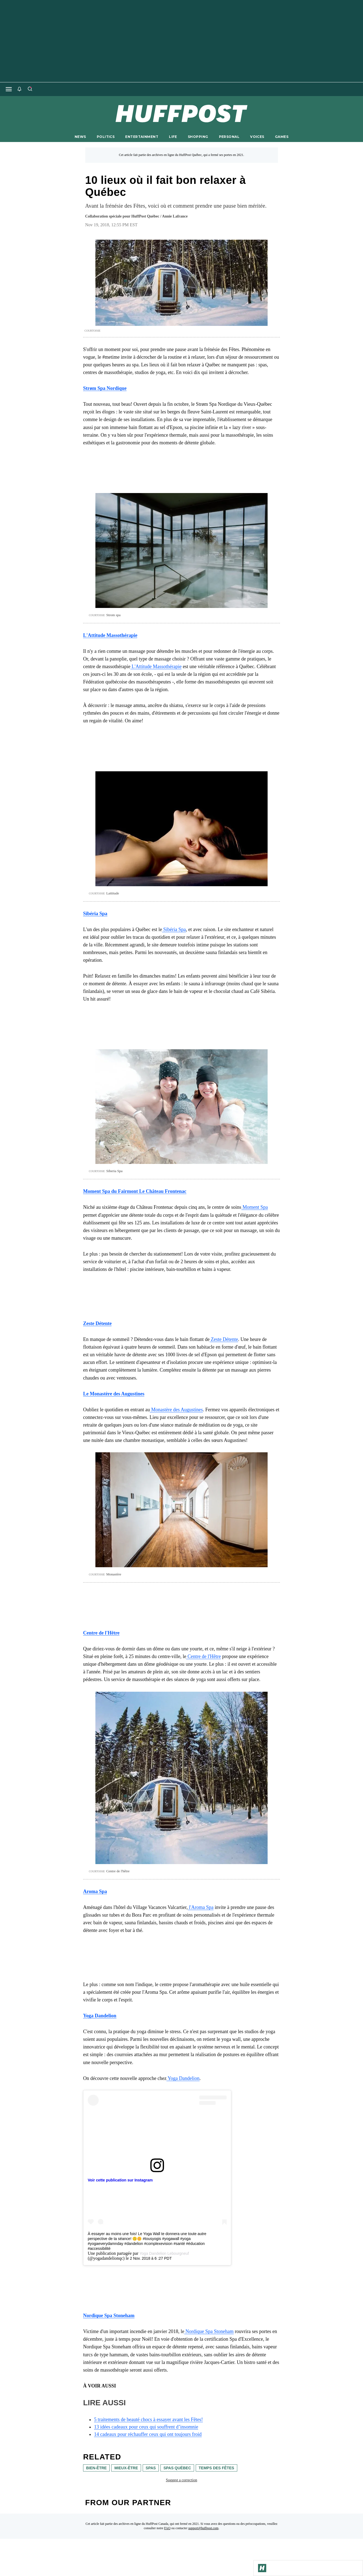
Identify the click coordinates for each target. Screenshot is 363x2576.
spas (151, 2468)
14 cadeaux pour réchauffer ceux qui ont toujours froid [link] (148, 2434)
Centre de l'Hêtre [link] (203, 1656)
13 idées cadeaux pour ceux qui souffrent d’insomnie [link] (146, 2427)
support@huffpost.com (203, 2528)
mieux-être (126, 2468)
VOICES (257, 137)
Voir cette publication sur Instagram (120, 2180)
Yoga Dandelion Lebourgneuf (164, 2253)
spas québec (177, 2468)
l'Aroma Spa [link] (200, 1907)
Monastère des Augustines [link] (176, 1409)
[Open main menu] (8, 89)
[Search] (30, 89)
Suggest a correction (181, 2480)
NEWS (80, 137)
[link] (105, 388)
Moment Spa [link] (254, 1207)
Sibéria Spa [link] (174, 929)
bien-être (96, 2468)
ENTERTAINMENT (141, 137)
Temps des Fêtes (216, 2468)
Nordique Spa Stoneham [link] (208, 2331)
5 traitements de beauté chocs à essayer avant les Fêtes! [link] (148, 2419)
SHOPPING (198, 137)
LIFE (173, 137)
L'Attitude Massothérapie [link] (156, 666)
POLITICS (106, 137)
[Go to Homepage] (262, 2568)
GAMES (281, 137)
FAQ (167, 2528)
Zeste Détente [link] (224, 1339)
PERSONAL (229, 137)
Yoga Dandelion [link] (183, 2078)
